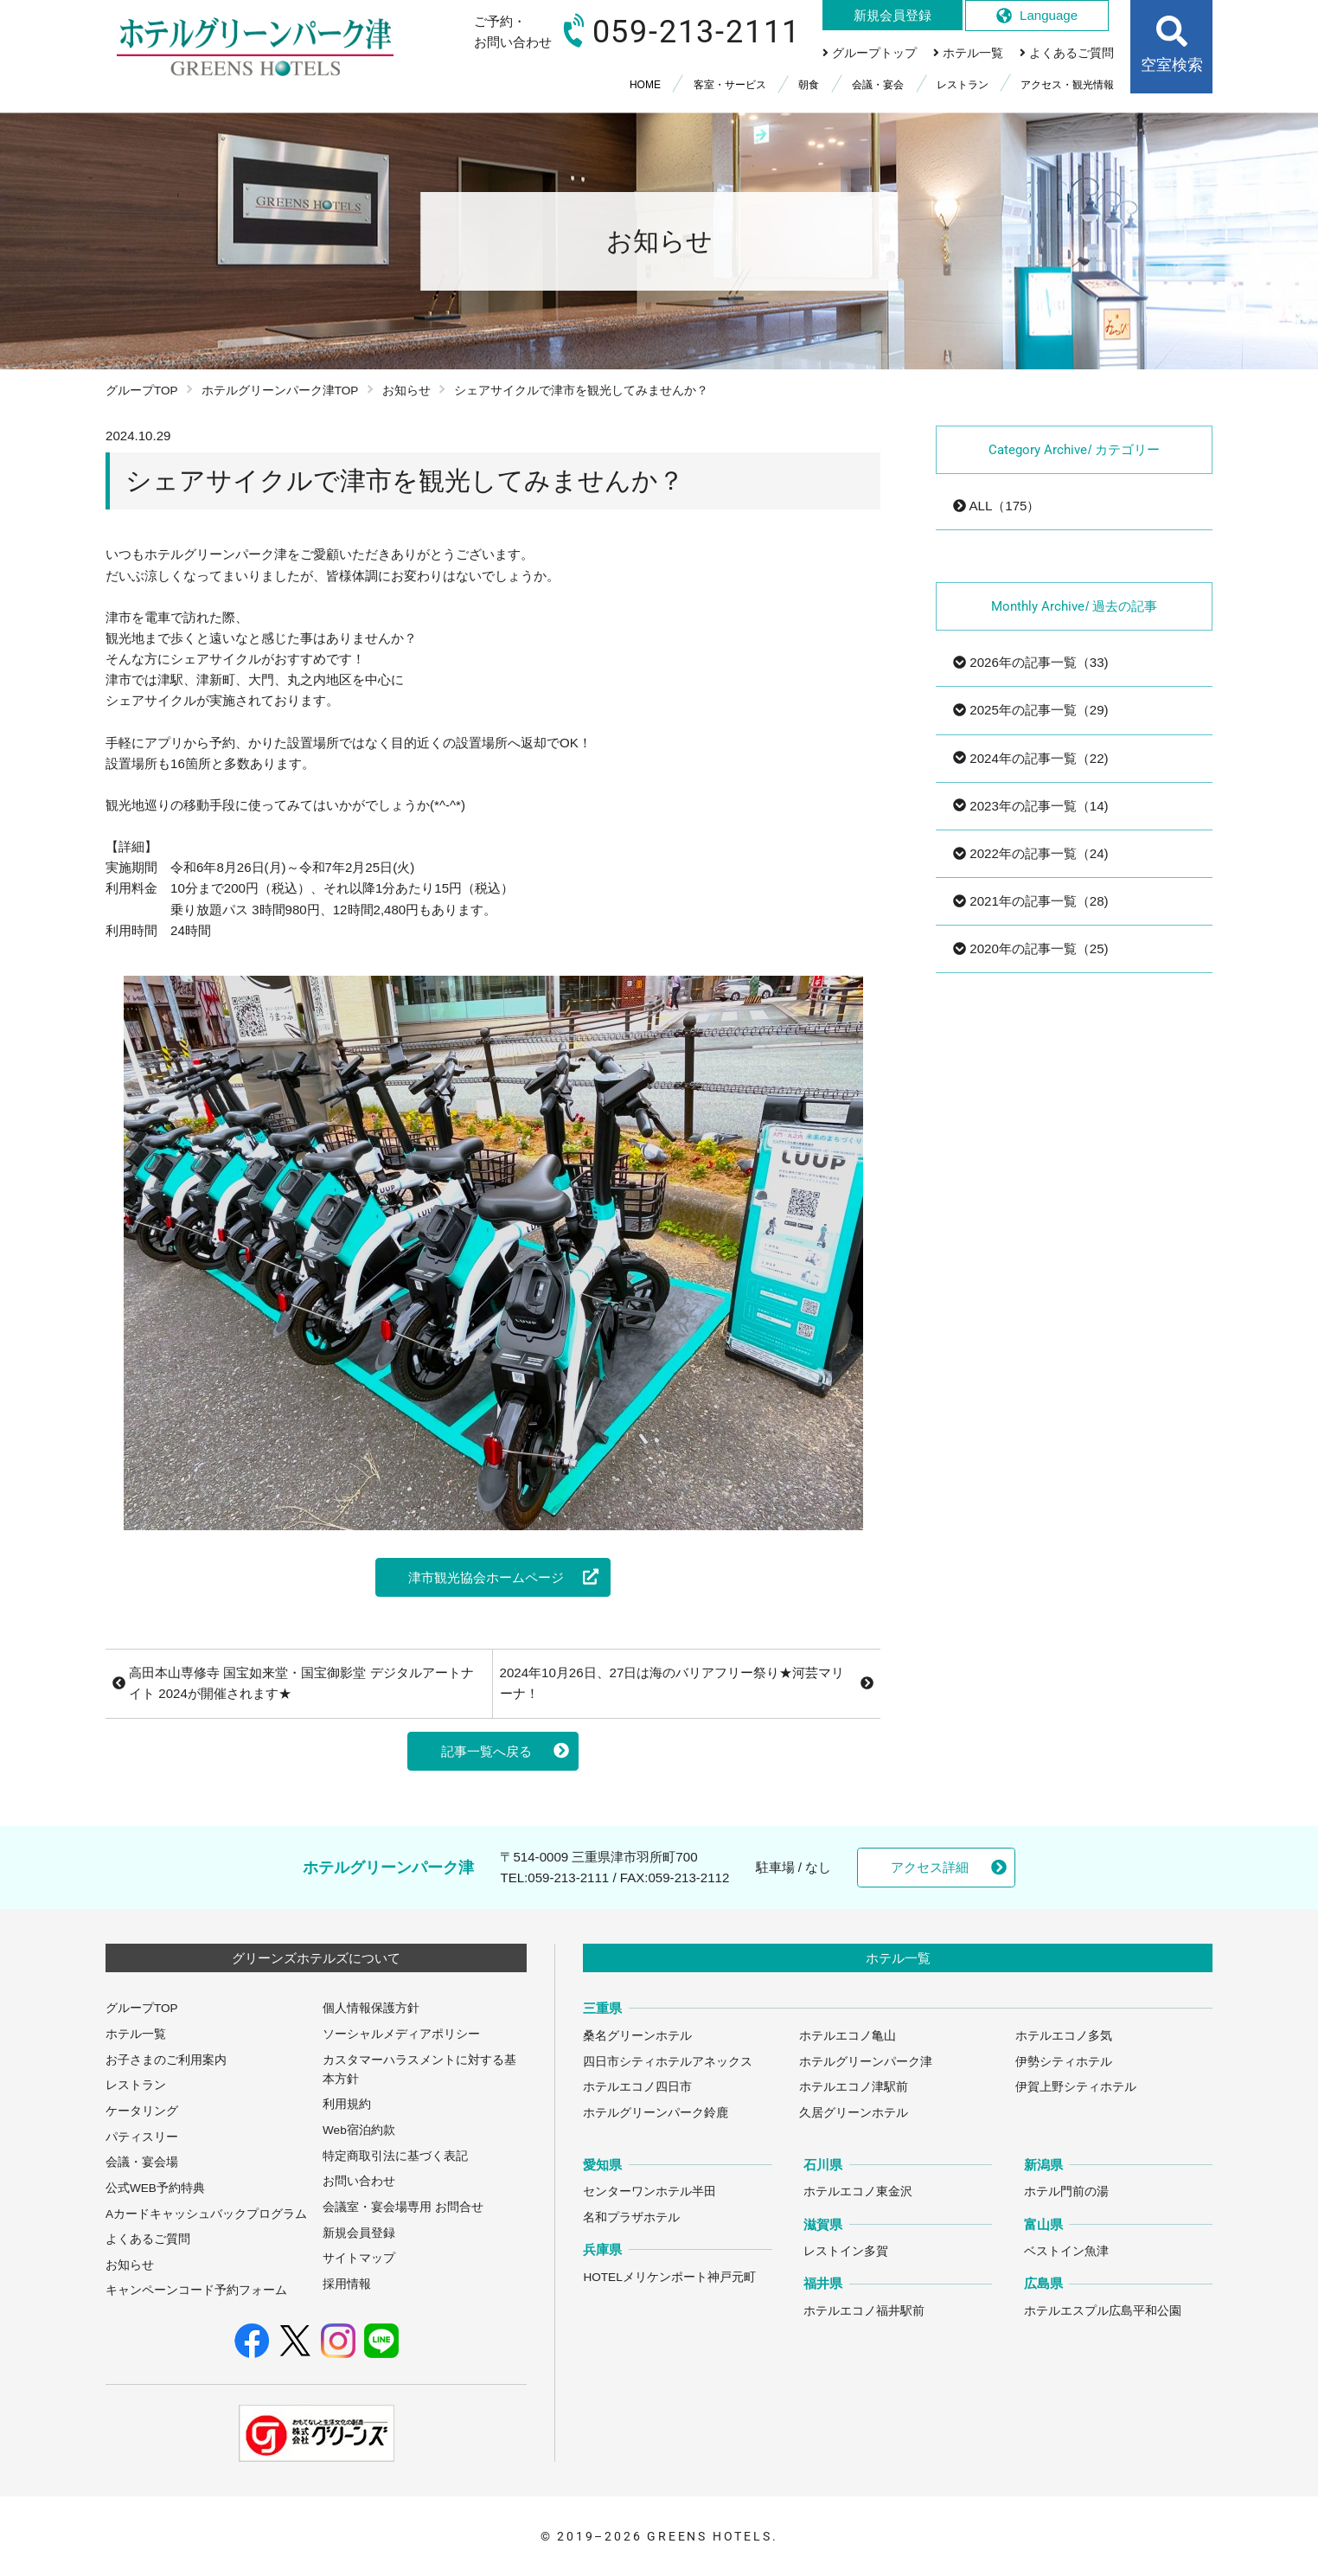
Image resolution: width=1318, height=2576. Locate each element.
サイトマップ (359, 2258)
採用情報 (347, 2284)
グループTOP (142, 390)
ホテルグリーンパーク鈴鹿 (655, 2112)
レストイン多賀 (845, 2251)
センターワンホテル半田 (649, 2191)
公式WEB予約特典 (155, 2188)
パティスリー (142, 2137)
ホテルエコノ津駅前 (853, 2086)
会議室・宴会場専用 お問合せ (403, 2207)
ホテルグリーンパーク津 (865, 2061)
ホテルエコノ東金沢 (857, 2191)
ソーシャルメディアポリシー (401, 2034)
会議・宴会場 (142, 2162)
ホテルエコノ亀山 (847, 2035)
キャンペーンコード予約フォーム (196, 2290)
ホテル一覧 (136, 2034)
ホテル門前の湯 (1066, 2191)
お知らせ (406, 390)
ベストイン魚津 (1066, 2251)
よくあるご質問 (148, 2239)
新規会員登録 (359, 2233)
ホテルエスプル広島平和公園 (1102, 2310)
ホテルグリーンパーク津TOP (280, 390)
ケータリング (142, 2111)
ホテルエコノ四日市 (637, 2086)
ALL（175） (996, 505)
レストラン (136, 2085)
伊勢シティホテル (1063, 2061)
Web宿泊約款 (359, 2130)
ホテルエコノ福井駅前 (864, 2310)
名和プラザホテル (631, 2217)
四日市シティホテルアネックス (667, 2061)
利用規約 (347, 2104)
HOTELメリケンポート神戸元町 (669, 2277)
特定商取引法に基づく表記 (395, 2156)
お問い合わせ (359, 2181)
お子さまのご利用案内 (166, 2060)
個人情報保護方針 (371, 2008)
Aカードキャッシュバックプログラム (206, 2214)
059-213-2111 (568, 1877)
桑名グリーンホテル (637, 2035)
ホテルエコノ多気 (1063, 2035)
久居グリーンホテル (853, 2112)
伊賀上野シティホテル (1075, 2086)
